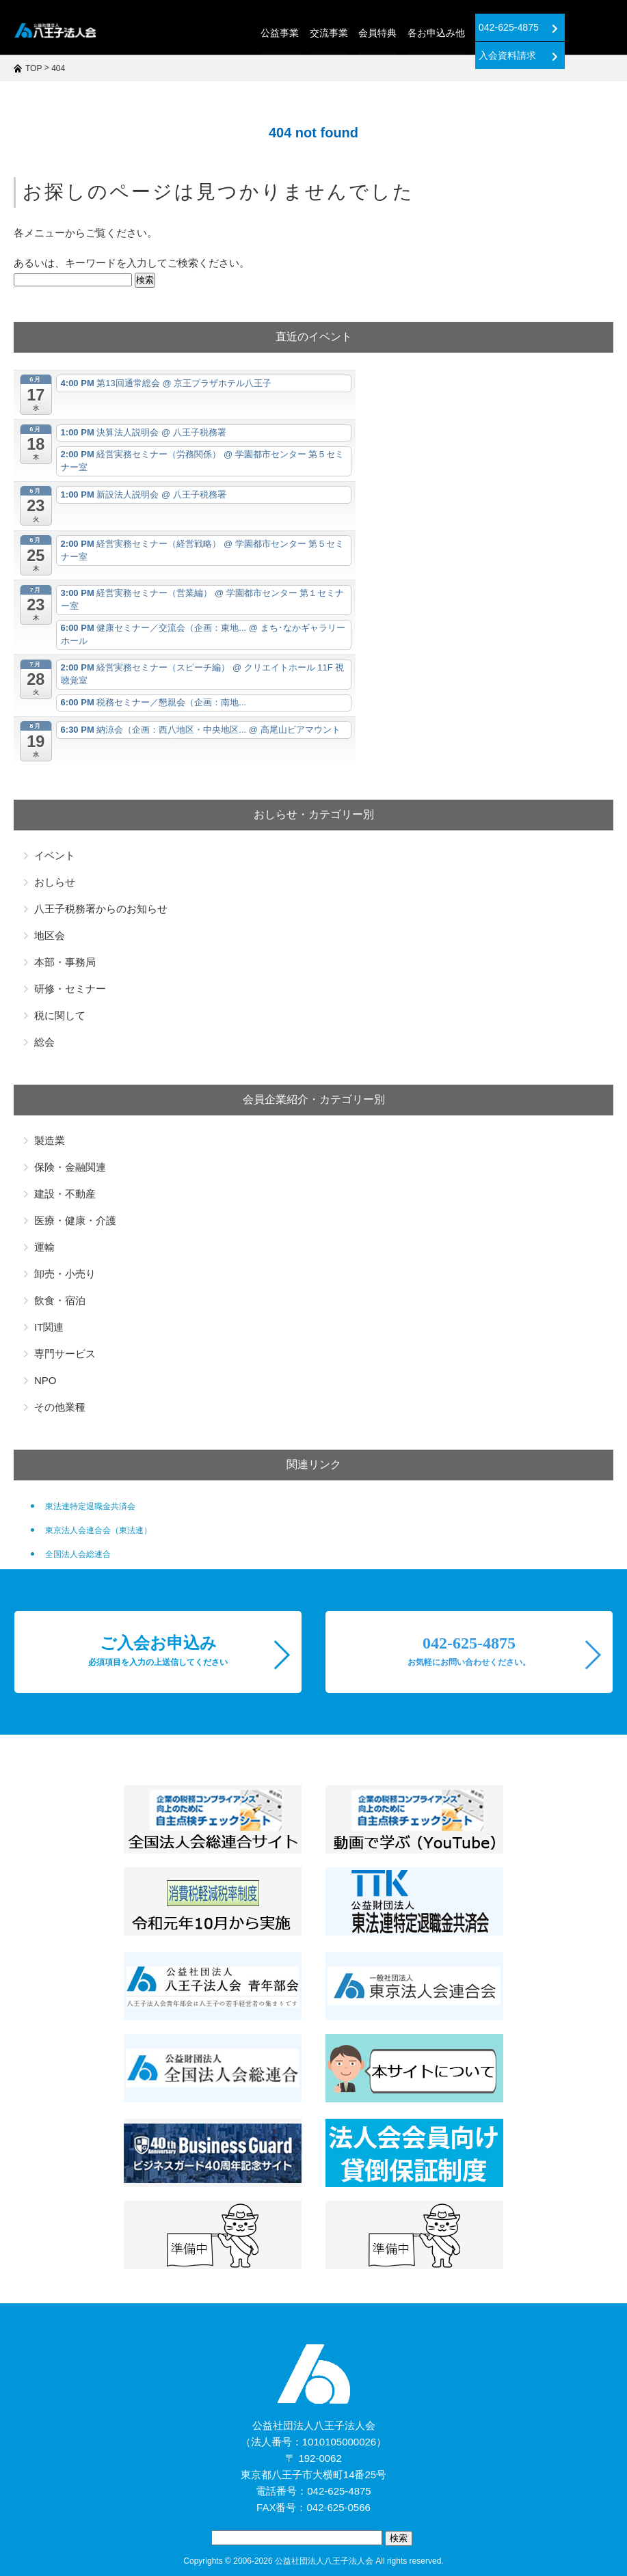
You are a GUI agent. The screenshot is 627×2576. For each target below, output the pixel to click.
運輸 (44, 1247)
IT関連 (49, 1327)
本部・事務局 (65, 962)
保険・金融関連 (70, 1167)
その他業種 (59, 1407)
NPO (45, 1380)
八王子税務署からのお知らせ (101, 908)
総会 (44, 1042)
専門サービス (65, 1353)
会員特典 (325, 32)
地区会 (49, 935)
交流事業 (276, 32)
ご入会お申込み (158, 1650)
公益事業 (228, 32)
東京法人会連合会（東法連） (98, 1530)
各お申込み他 (383, 32)
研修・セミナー (70, 988)
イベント (54, 855)
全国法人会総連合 (78, 1554)
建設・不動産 (65, 1193)
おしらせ (54, 882)
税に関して (59, 1015)
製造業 (49, 1140)
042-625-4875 (464, 27)
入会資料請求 (567, 27)
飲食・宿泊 (59, 1300)
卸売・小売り (65, 1273)
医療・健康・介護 (75, 1220)
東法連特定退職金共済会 (90, 1506)
